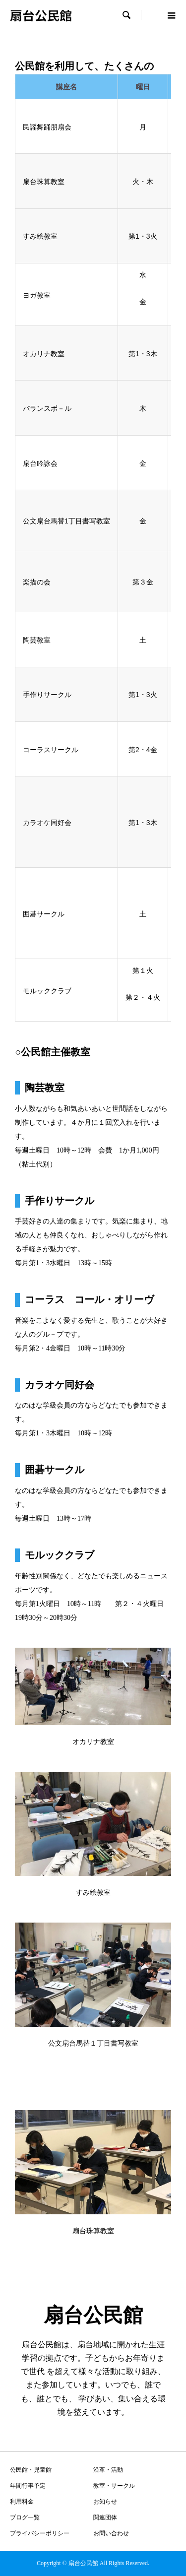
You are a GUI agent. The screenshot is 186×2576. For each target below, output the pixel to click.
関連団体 (105, 2517)
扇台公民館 (41, 15)
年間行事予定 (28, 2485)
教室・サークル (114, 2485)
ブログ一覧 (25, 2517)
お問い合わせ (111, 2533)
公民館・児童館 (31, 2469)
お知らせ (105, 2501)
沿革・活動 (108, 2469)
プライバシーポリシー (39, 2533)
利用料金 (22, 2501)
